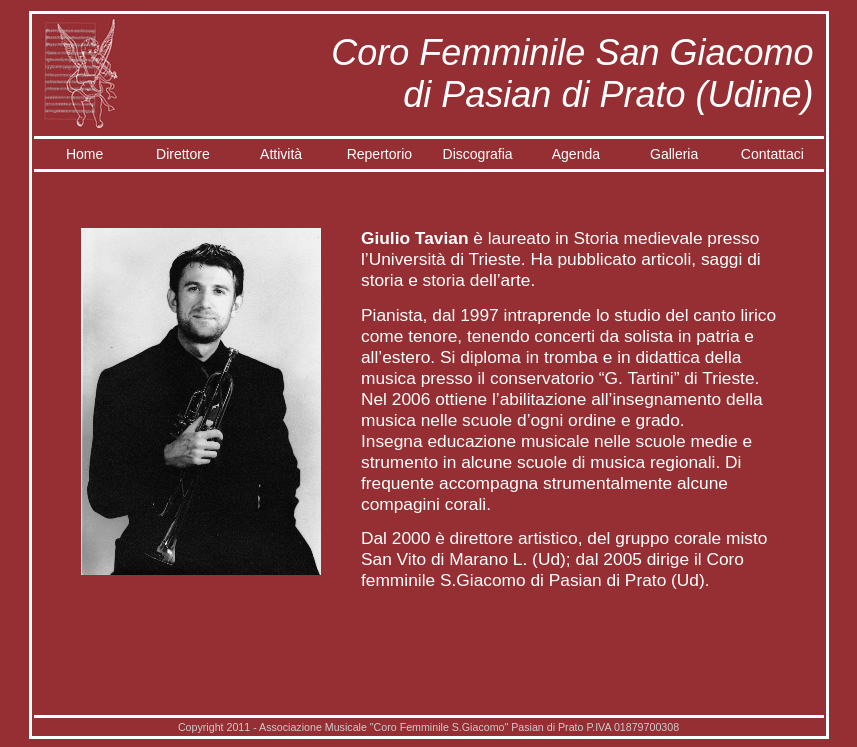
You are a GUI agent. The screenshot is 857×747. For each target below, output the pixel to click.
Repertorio (379, 154)
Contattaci (772, 154)
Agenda (576, 154)
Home (84, 154)
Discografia (478, 154)
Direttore (183, 154)
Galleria (674, 154)
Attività (281, 154)
